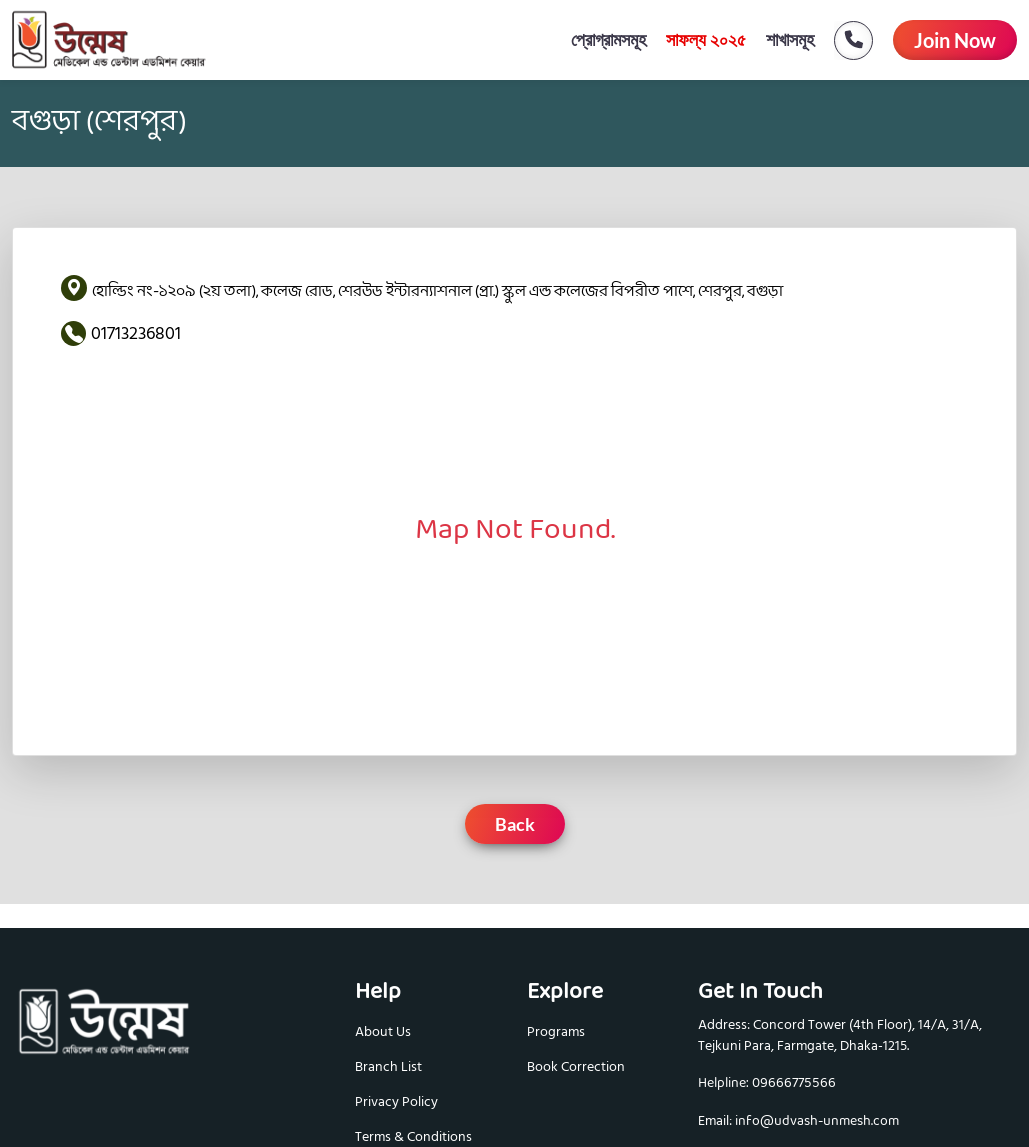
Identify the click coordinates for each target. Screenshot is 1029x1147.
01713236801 (136, 333)
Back (515, 824)
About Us (383, 1031)
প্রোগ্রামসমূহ (608, 40)
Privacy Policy (396, 1101)
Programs (556, 1031)
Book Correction (576, 1066)
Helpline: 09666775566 (767, 1083)
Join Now (955, 40)
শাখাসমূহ (790, 40)
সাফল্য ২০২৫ (706, 40)
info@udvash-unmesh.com (817, 1121)
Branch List (388, 1066)
